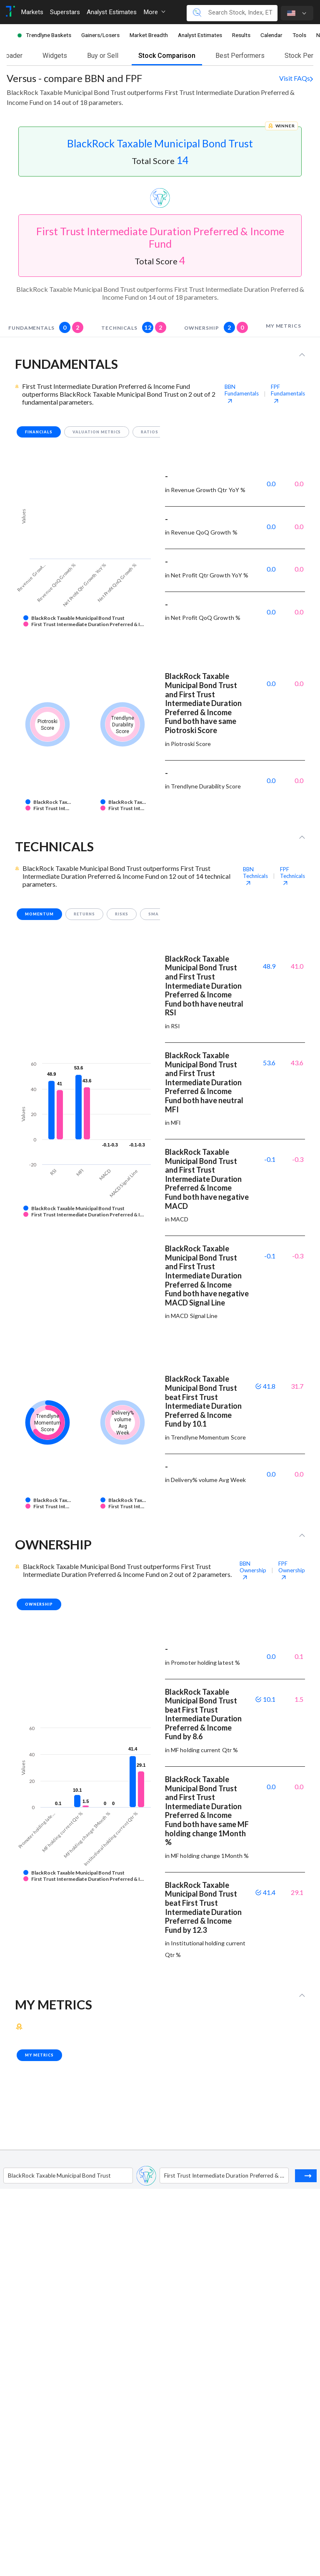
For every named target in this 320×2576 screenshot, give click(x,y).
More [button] (154, 12)
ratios (149, 432)
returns (84, 914)
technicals (133, 327)
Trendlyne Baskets (48, 35)
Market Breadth (149, 35)
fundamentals (45, 327)
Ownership (216, 327)
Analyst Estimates (200, 35)
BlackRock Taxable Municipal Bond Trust (160, 143)
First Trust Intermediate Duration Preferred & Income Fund (160, 237)
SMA (153, 914)
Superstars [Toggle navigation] (65, 12)
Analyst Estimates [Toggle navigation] (112, 12)
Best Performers (240, 56)
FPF (288, 393)
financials (38, 432)
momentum (39, 914)
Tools (299, 35)
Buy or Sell (102, 56)
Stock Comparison (166, 56)
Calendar (271, 35)
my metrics (283, 326)
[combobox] (8, 2175)
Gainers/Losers (100, 35)
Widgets (54, 56)
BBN (242, 393)
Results (241, 35)
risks (121, 914)
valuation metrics (96, 432)
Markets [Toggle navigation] (32, 12)
